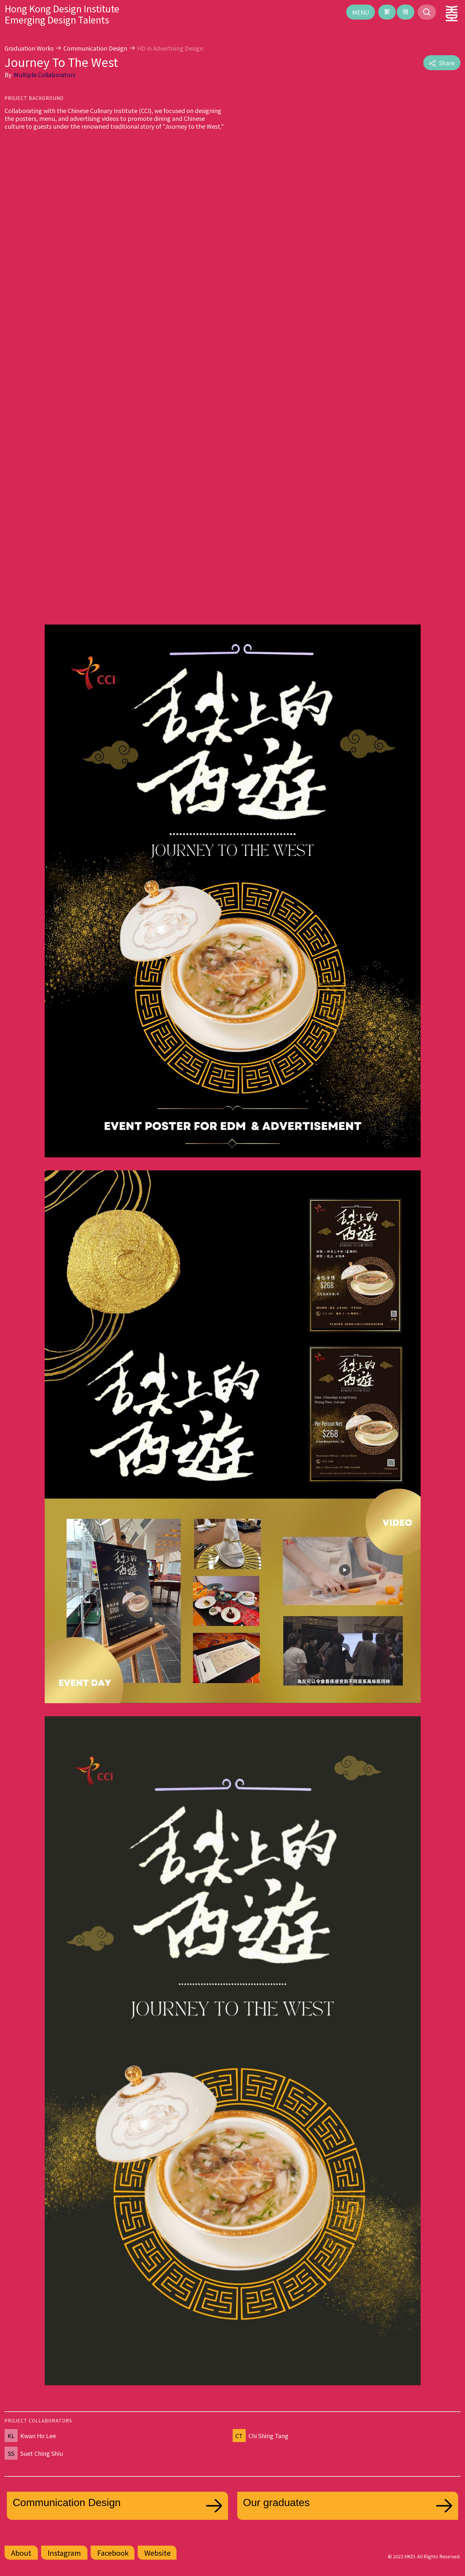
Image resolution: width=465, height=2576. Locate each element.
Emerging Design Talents (57, 19)
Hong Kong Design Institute (62, 8)
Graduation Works (29, 48)
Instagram (64, 2552)
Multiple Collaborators (44, 74)
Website (157, 2552)
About (21, 2552)
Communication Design (95, 48)
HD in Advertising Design (170, 48)
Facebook (113, 2552)
